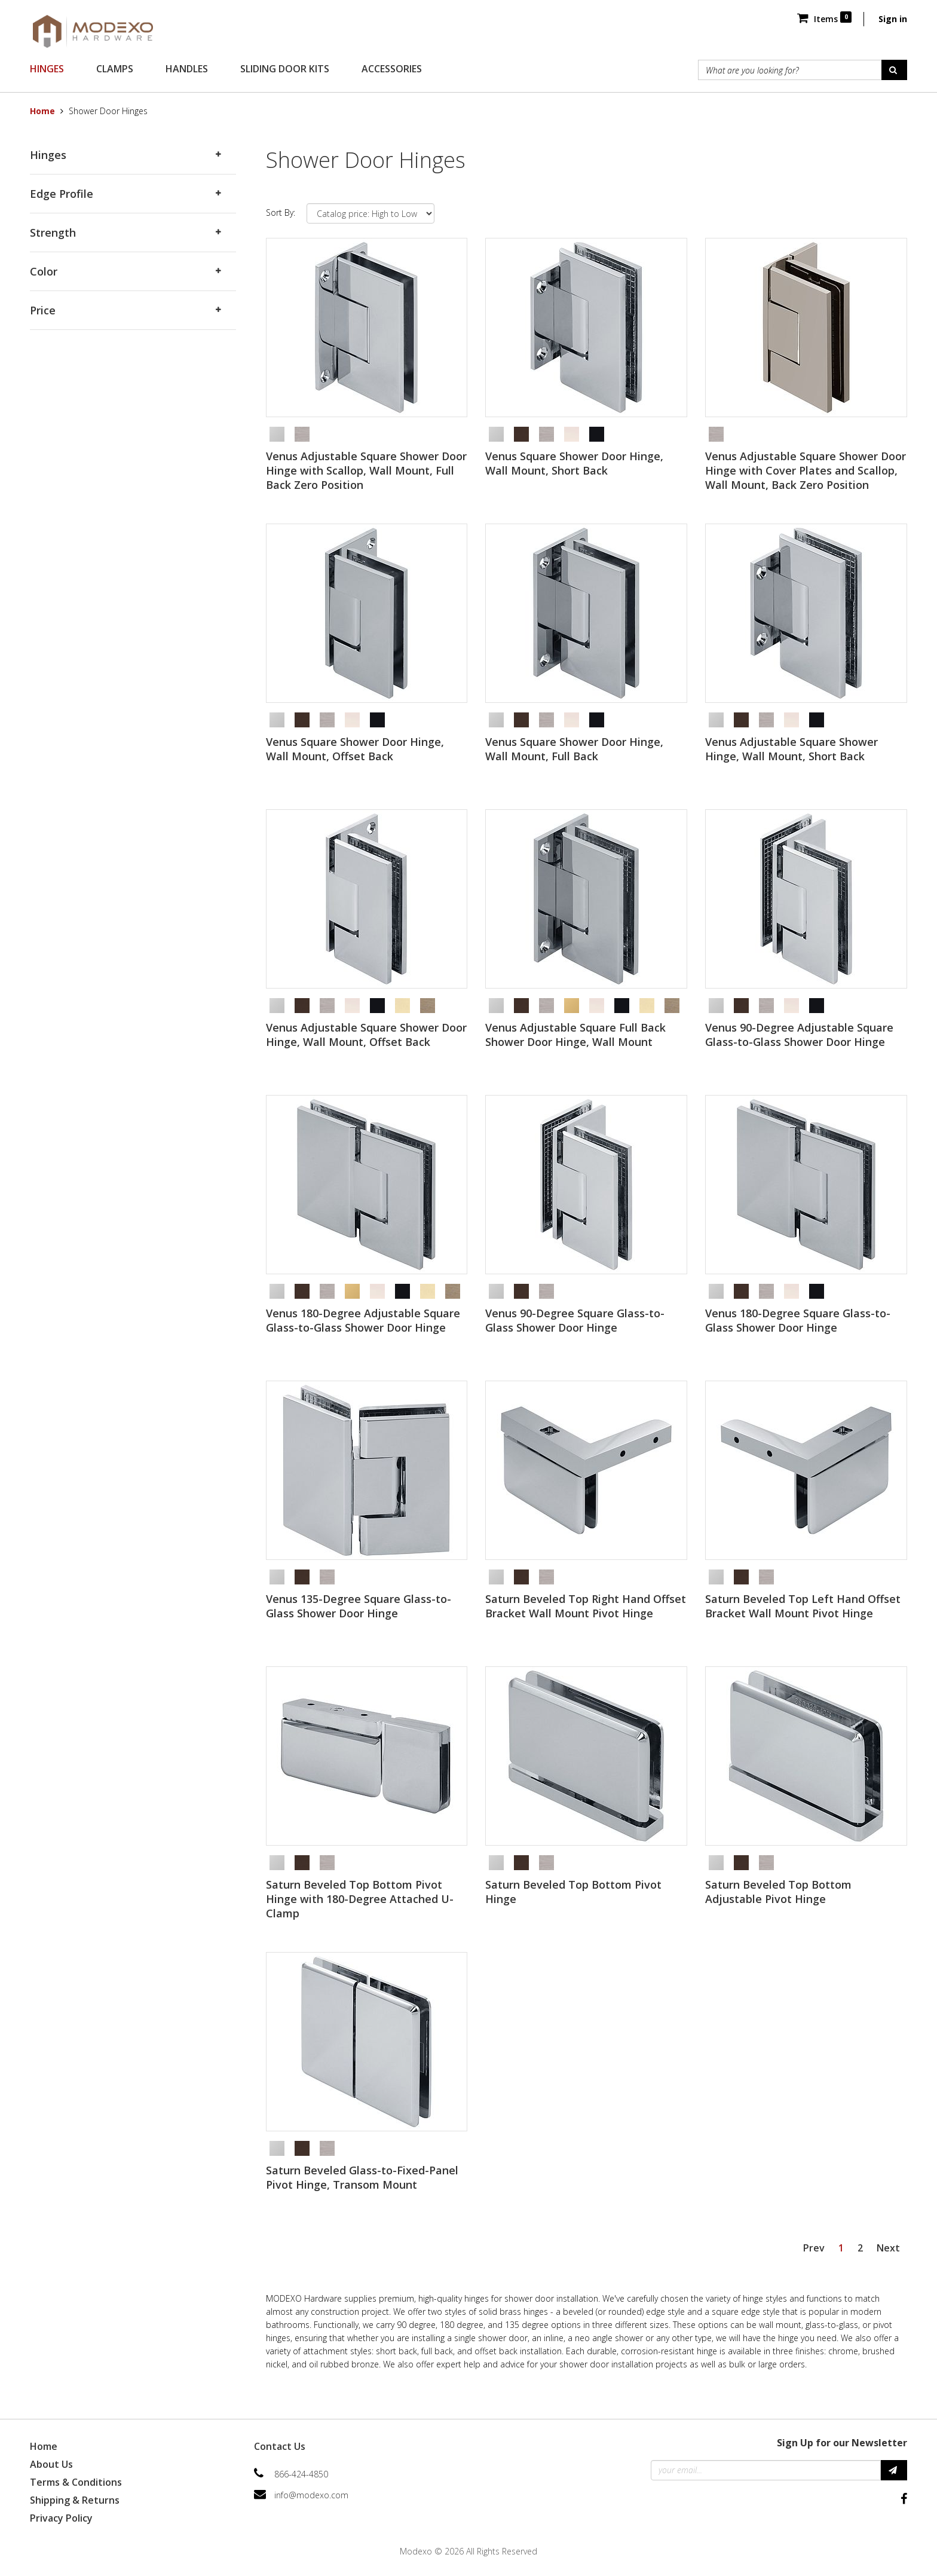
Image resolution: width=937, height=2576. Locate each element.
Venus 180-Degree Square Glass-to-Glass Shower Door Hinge (797, 1320)
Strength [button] (53, 232)
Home (42, 111)
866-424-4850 (301, 2474)
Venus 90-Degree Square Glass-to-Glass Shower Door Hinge (575, 1320)
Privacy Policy (61, 2518)
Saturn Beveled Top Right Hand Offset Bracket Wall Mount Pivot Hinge (585, 1606)
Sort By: (280, 212)
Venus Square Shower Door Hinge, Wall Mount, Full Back (574, 749)
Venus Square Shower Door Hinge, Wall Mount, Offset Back (355, 749)
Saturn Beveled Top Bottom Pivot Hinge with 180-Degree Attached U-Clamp (360, 1898)
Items (824, 19)
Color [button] (43, 271)
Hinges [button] (48, 155)
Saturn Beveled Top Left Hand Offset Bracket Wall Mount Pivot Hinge (803, 1606)
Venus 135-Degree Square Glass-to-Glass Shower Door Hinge (358, 1606)
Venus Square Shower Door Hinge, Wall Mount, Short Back (574, 463)
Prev (814, 2247)
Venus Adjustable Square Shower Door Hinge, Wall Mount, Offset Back (366, 1034)
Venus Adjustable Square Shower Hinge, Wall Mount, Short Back (791, 749)
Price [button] (43, 310)
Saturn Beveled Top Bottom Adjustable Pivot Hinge (778, 1891)
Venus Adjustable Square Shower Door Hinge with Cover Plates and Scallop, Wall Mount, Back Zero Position (805, 470)
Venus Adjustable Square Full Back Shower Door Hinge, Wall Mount (575, 1034)
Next (888, 2247)
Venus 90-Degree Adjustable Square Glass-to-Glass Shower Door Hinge (799, 1034)
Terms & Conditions (76, 2482)
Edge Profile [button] (61, 193)
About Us (51, 2464)
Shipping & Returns (75, 2500)
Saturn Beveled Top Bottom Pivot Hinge (573, 1891)
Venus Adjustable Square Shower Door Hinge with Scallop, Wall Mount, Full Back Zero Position (366, 470)
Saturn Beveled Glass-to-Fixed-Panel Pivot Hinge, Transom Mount (362, 2177)
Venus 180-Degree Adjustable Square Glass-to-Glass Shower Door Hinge (363, 1320)
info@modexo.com (311, 2495)
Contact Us (279, 2446)
